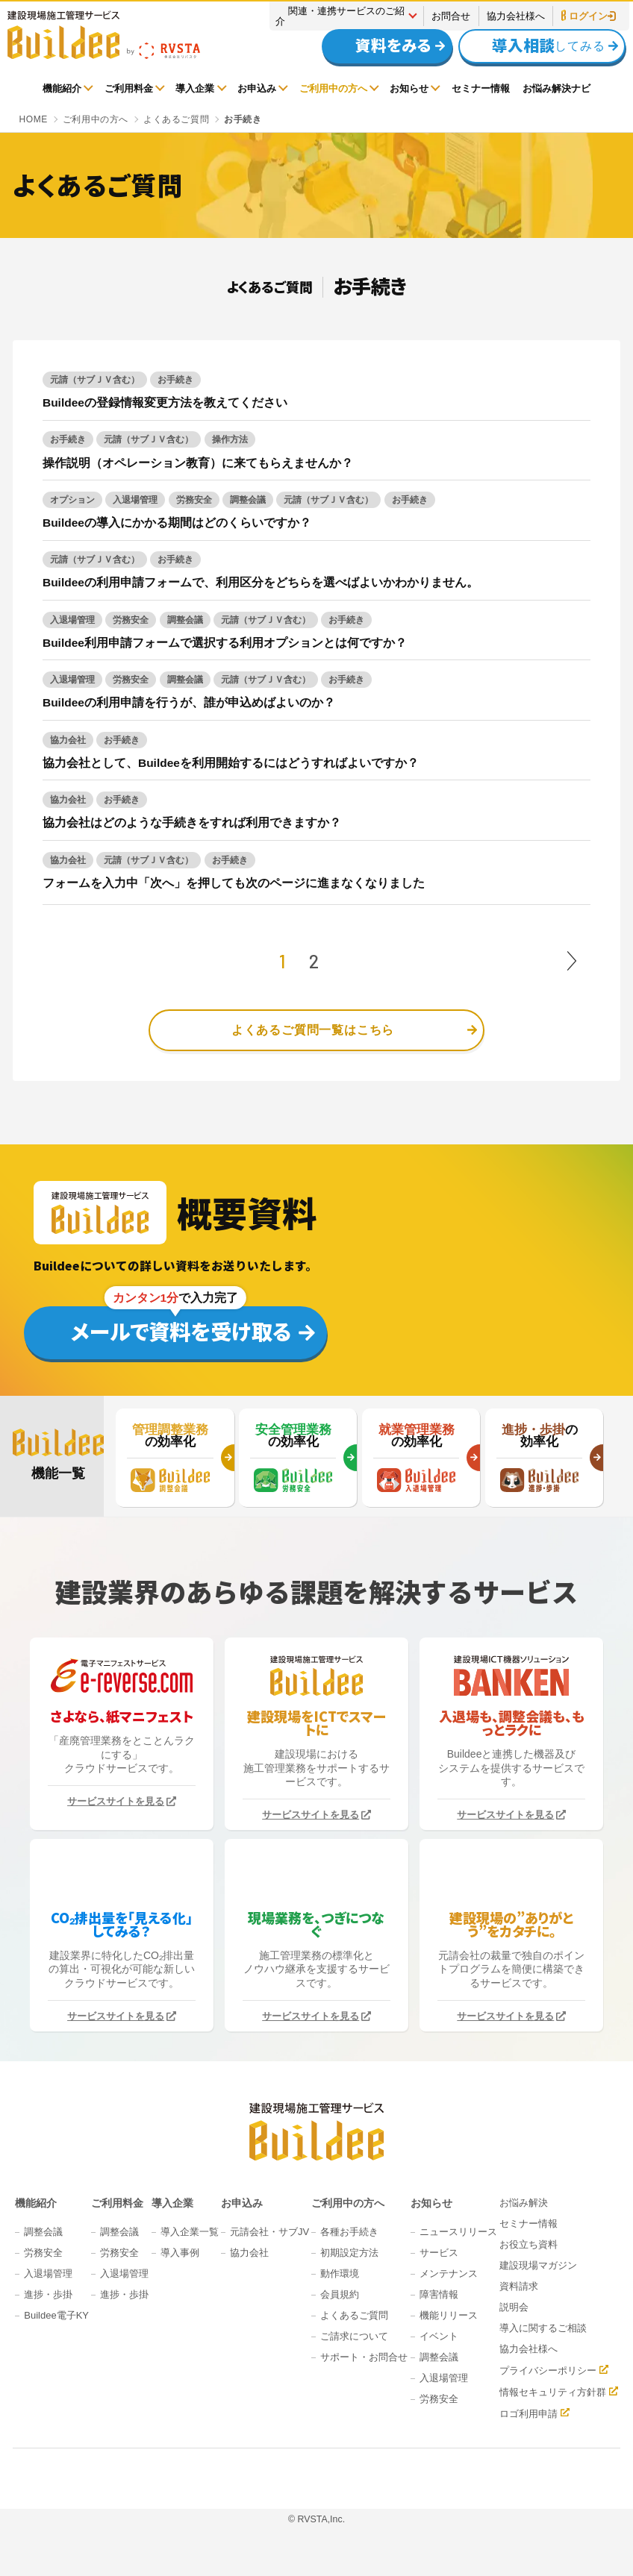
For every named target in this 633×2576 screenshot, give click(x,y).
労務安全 (194, 500)
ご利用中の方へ (333, 88)
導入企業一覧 (189, 2232)
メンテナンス (449, 2273)
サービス (439, 2252)
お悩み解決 (523, 2202)
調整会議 (248, 500)
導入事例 (179, 2252)
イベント (439, 2336)
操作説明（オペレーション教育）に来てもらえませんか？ (198, 463)
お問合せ (450, 16)
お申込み (256, 88)
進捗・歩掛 (48, 2294)
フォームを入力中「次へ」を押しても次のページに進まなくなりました (234, 883)
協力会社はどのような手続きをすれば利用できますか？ (192, 822)
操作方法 (230, 439)
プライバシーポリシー (547, 2370)
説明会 (513, 2307)
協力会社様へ (516, 16)
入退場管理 (135, 500)
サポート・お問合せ (364, 2357)
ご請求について (354, 2336)
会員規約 (339, 2294)
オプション (72, 500)
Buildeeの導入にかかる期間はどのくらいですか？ (177, 522)
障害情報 (439, 2294)
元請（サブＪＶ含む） (95, 380)
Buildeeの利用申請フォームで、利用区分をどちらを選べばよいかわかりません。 (260, 582)
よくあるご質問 (354, 2315)
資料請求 (518, 2286)
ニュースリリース (458, 2232)
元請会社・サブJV (269, 2232)
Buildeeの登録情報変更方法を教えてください (165, 402)
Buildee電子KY (56, 2315)
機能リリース (449, 2315)
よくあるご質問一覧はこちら (312, 1030)
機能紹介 (62, 88)
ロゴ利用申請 (528, 2413)
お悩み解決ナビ (556, 88)
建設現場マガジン (538, 2265)
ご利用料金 (129, 88)
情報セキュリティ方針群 (552, 2392)
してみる (534, 46)
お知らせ (409, 88)
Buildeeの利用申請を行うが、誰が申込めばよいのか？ (189, 702)
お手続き (175, 380)
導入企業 (194, 88)
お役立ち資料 (528, 2244)
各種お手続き (349, 2232)
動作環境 (339, 2273)
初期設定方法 (349, 2252)
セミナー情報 (481, 88)
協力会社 (68, 740)
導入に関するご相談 (543, 2328)
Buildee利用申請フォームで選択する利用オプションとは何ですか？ (225, 642)
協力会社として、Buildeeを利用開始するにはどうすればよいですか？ (231, 762)
